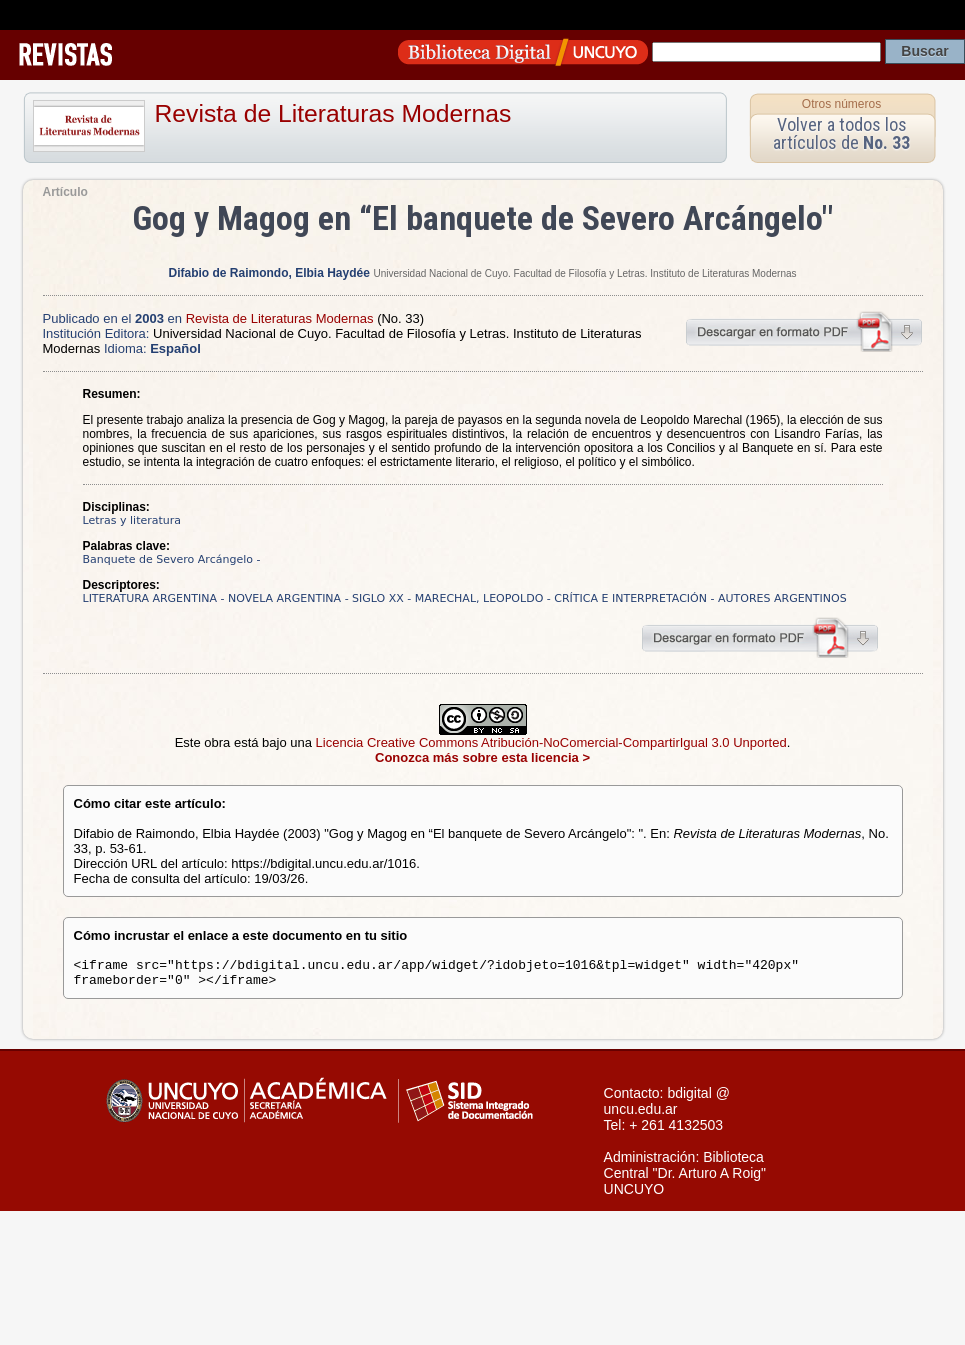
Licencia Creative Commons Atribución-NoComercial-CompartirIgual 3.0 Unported (551, 742)
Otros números (841, 104)
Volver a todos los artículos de (841, 133)
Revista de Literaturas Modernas (333, 113)
